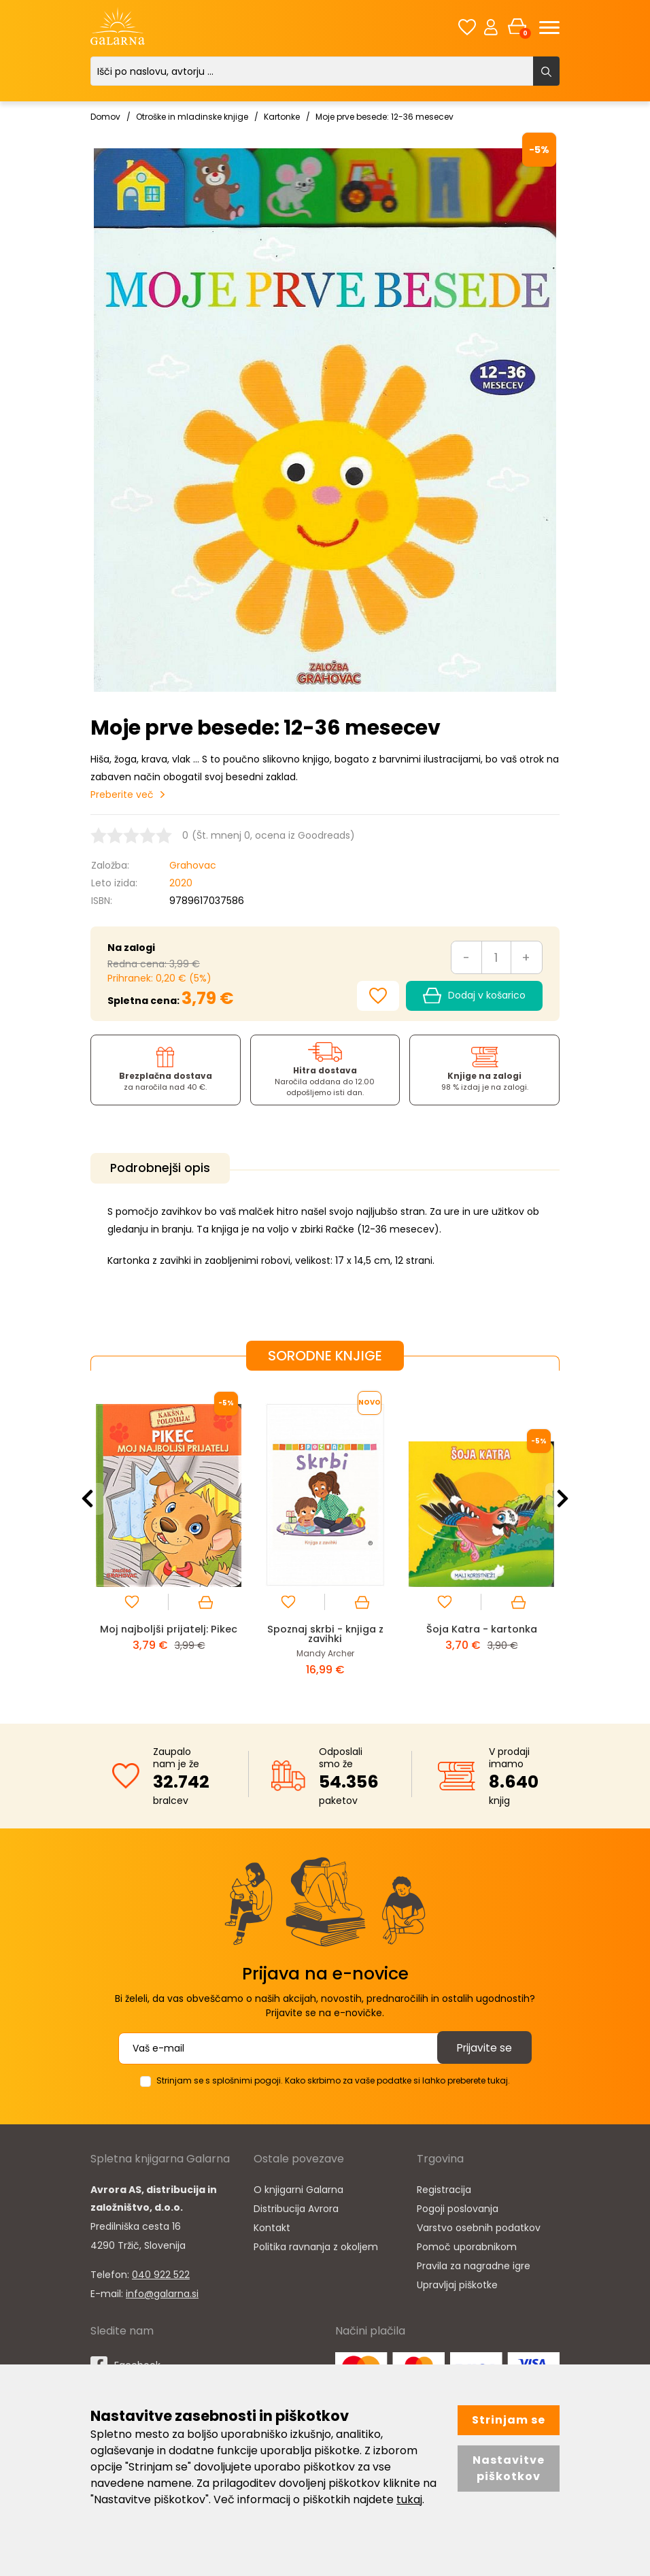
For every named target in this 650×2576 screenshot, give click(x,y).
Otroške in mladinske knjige (192, 116)
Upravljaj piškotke (457, 2283)
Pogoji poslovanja (457, 2206)
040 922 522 (161, 2272)
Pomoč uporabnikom (467, 2245)
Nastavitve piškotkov (509, 2468)
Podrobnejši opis (162, 1168)
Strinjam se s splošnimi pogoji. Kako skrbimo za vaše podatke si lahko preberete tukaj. (333, 2078)
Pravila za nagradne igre (473, 2264)
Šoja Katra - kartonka (481, 1627)
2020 (180, 883)
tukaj (409, 2499)
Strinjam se (508, 2420)
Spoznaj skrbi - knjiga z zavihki (325, 1631)
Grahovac (192, 865)
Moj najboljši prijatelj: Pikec (169, 1627)
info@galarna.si (162, 2291)
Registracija (444, 2187)
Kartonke (282, 116)
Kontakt (272, 2225)
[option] (168, 1534)
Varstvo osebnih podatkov (479, 2225)
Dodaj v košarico (474, 996)
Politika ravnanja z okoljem (316, 2245)
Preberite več (122, 794)
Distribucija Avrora (296, 2206)
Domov (105, 116)
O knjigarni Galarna (298, 2187)
